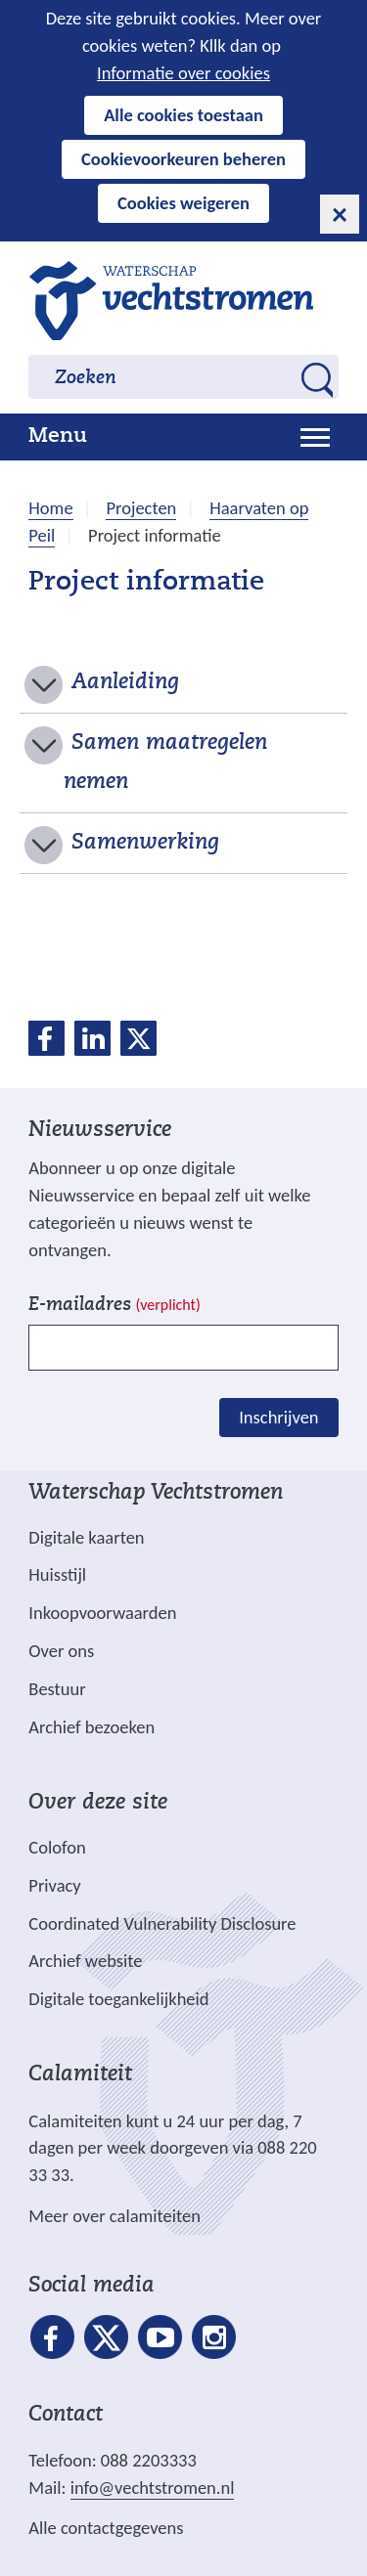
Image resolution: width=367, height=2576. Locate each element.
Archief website (85, 1960)
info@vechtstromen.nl (152, 2487)
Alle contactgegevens (105, 2527)
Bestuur (56, 1689)
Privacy (54, 1885)
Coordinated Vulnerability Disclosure (162, 1923)
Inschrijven (278, 1417)
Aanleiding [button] (125, 683)
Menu (57, 437)
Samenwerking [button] (145, 843)
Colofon (56, 1847)
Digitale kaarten (86, 1538)
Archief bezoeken (91, 1727)
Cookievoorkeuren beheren (183, 159)
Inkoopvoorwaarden (102, 1612)
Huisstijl (57, 1574)
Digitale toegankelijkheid (118, 1998)
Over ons (61, 1650)
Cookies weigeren (183, 203)
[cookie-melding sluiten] (339, 214)
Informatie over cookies (183, 73)
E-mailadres (114, 1305)
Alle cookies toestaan (183, 115)
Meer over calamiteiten (114, 2216)
